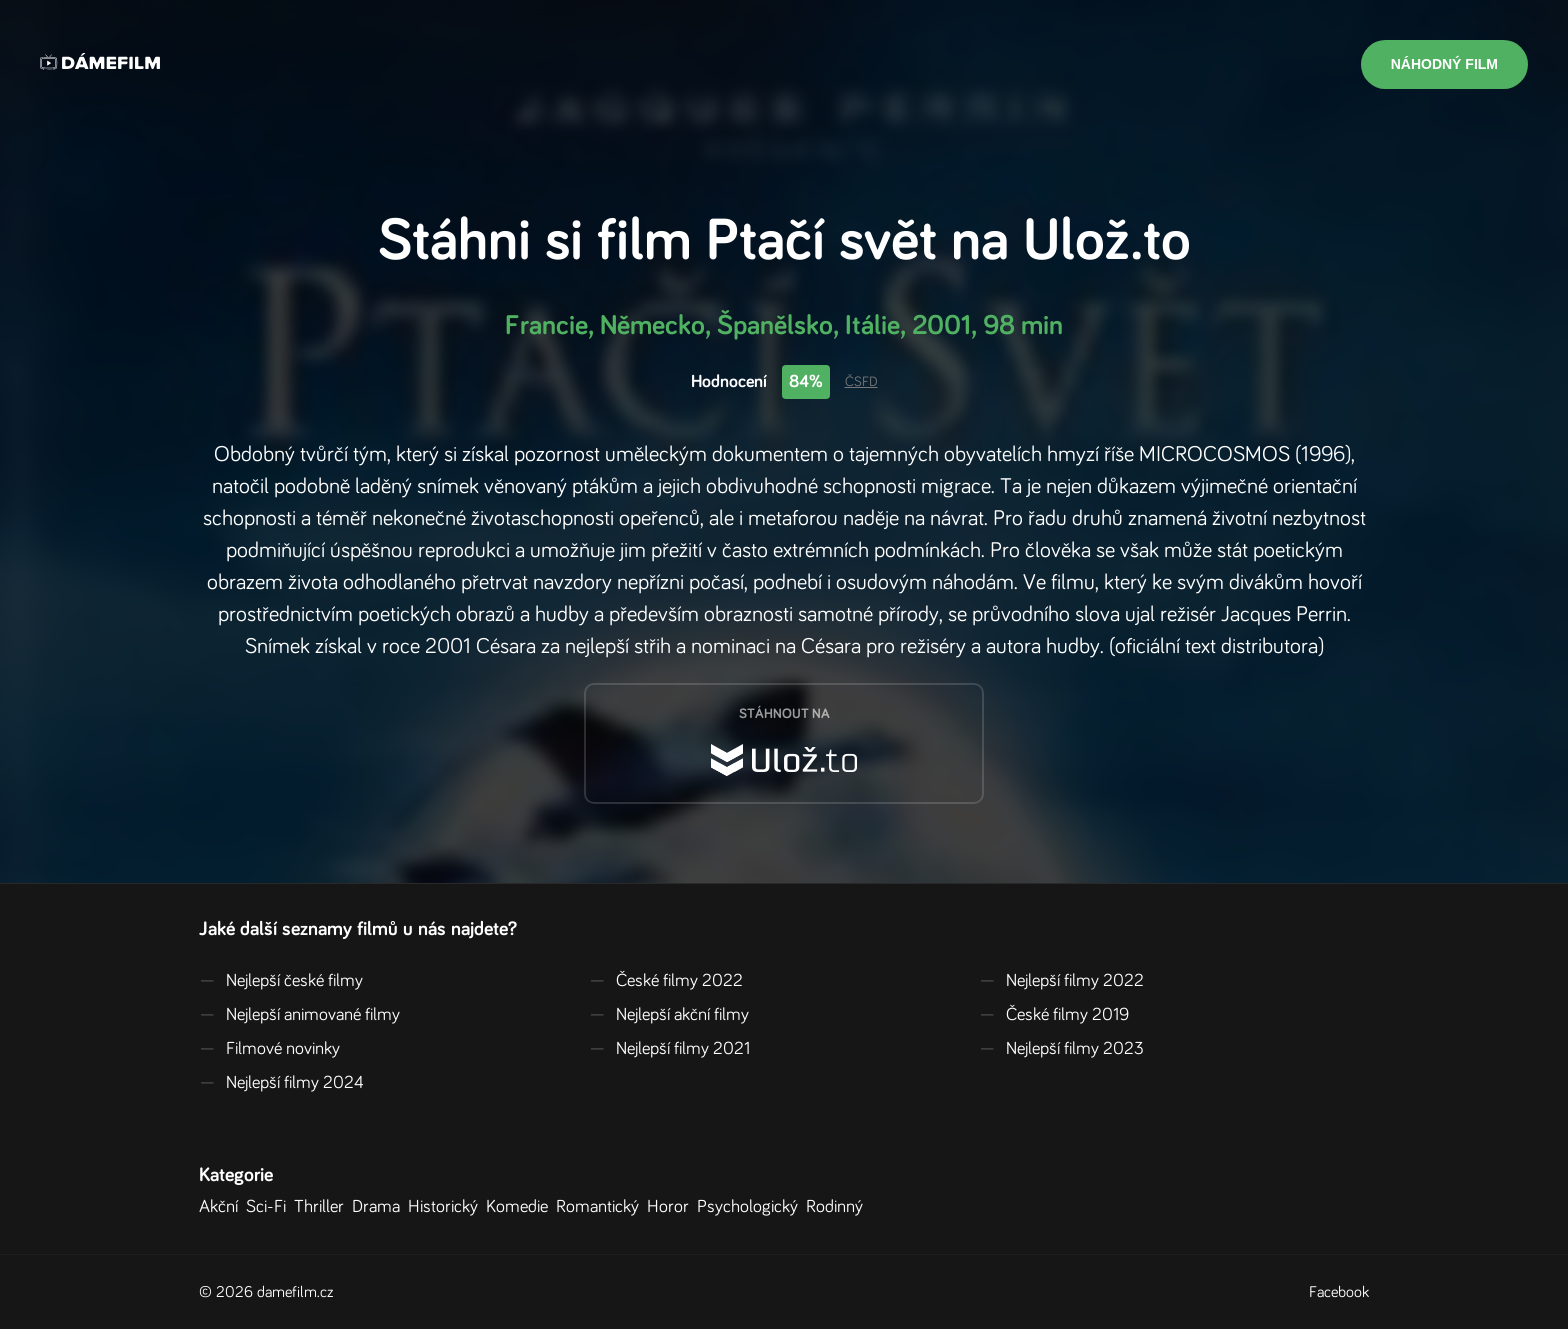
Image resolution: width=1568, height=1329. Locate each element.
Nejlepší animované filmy (299, 1015)
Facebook (1339, 1292)
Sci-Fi (270, 1207)
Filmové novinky (269, 1049)
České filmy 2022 (666, 981)
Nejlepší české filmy (281, 981)
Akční (222, 1207)
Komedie (521, 1207)
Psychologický (751, 1207)
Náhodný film (1444, 64)
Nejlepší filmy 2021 (669, 1049)
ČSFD (861, 382)
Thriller (323, 1207)
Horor (672, 1207)
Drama (380, 1207)
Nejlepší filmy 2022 (1061, 981)
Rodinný (838, 1207)
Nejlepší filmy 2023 (1061, 1049)
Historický (447, 1207)
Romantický (601, 1207)
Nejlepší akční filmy (669, 1015)
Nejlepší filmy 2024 (281, 1083)
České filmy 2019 (1054, 1015)
